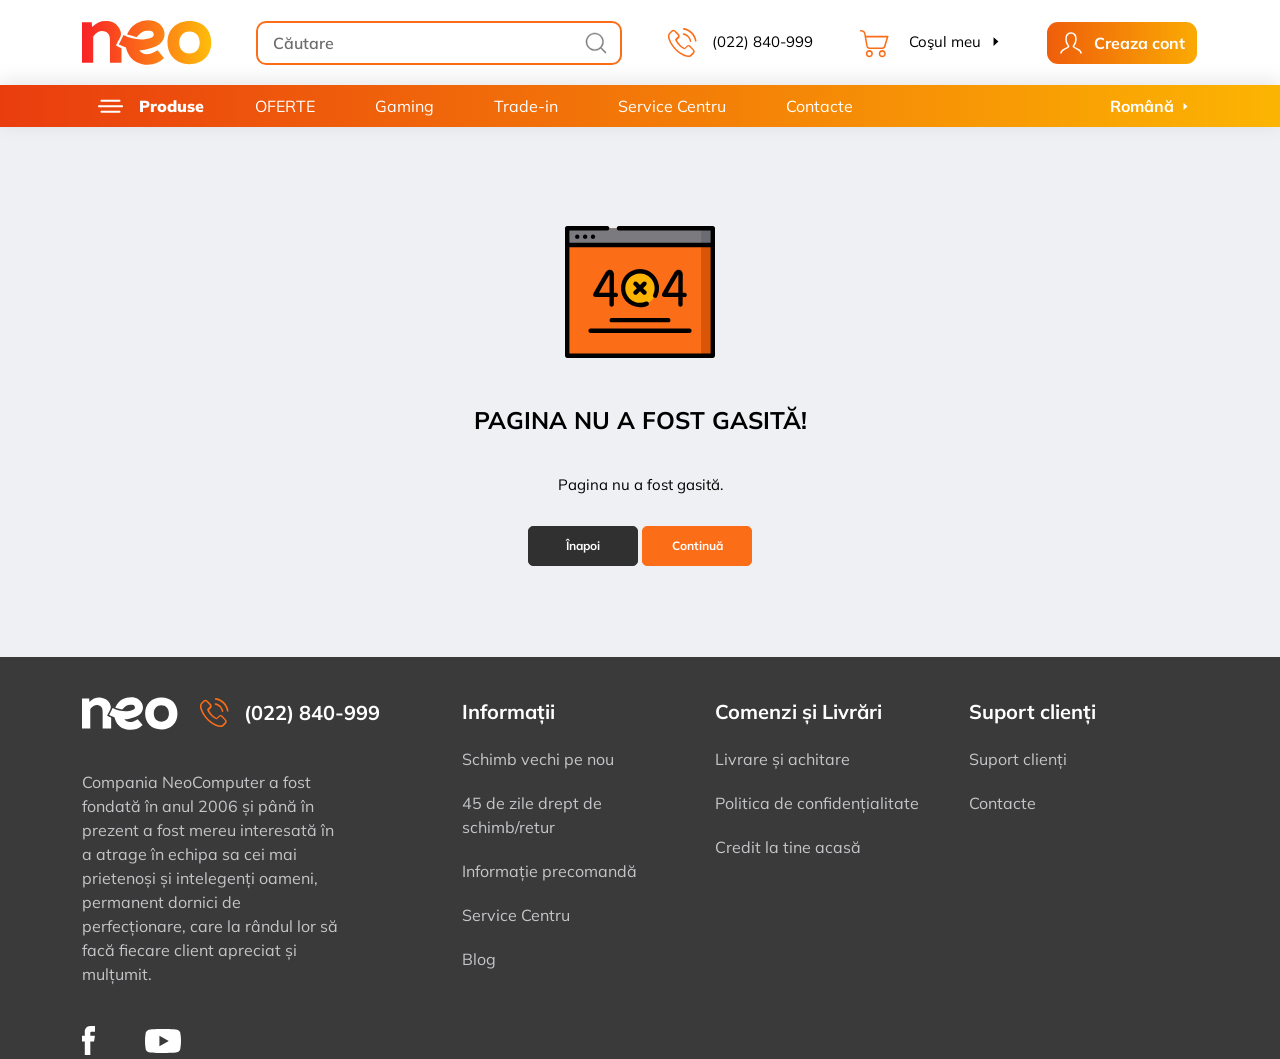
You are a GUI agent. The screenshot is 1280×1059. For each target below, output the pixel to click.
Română (1142, 106)
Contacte (819, 106)
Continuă (697, 545)
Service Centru (672, 106)
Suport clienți (1018, 759)
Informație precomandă (549, 871)
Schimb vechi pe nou (538, 759)
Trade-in (526, 106)
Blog (479, 959)
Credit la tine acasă (788, 847)
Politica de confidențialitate (817, 803)
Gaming (404, 106)
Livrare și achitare (782, 759)
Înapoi (583, 545)
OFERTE (285, 106)
